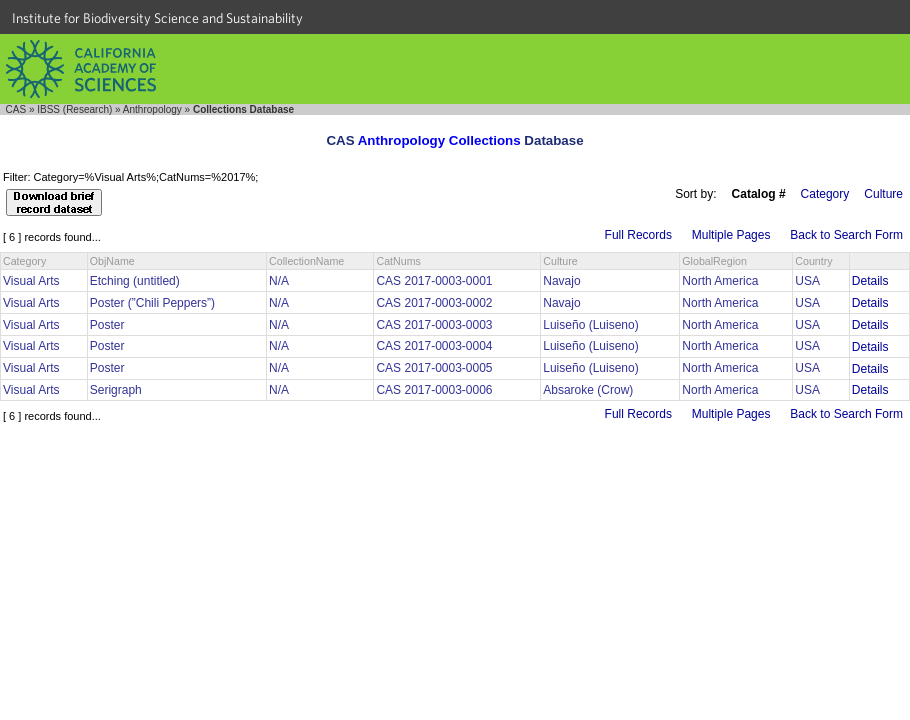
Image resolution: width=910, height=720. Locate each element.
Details (870, 281)
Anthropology (152, 109)
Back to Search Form (846, 235)
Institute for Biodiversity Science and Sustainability (157, 18)
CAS (16, 109)
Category (825, 194)
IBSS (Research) (74, 109)
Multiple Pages (731, 235)
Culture (883, 194)
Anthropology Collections (439, 140)
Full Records (638, 235)
